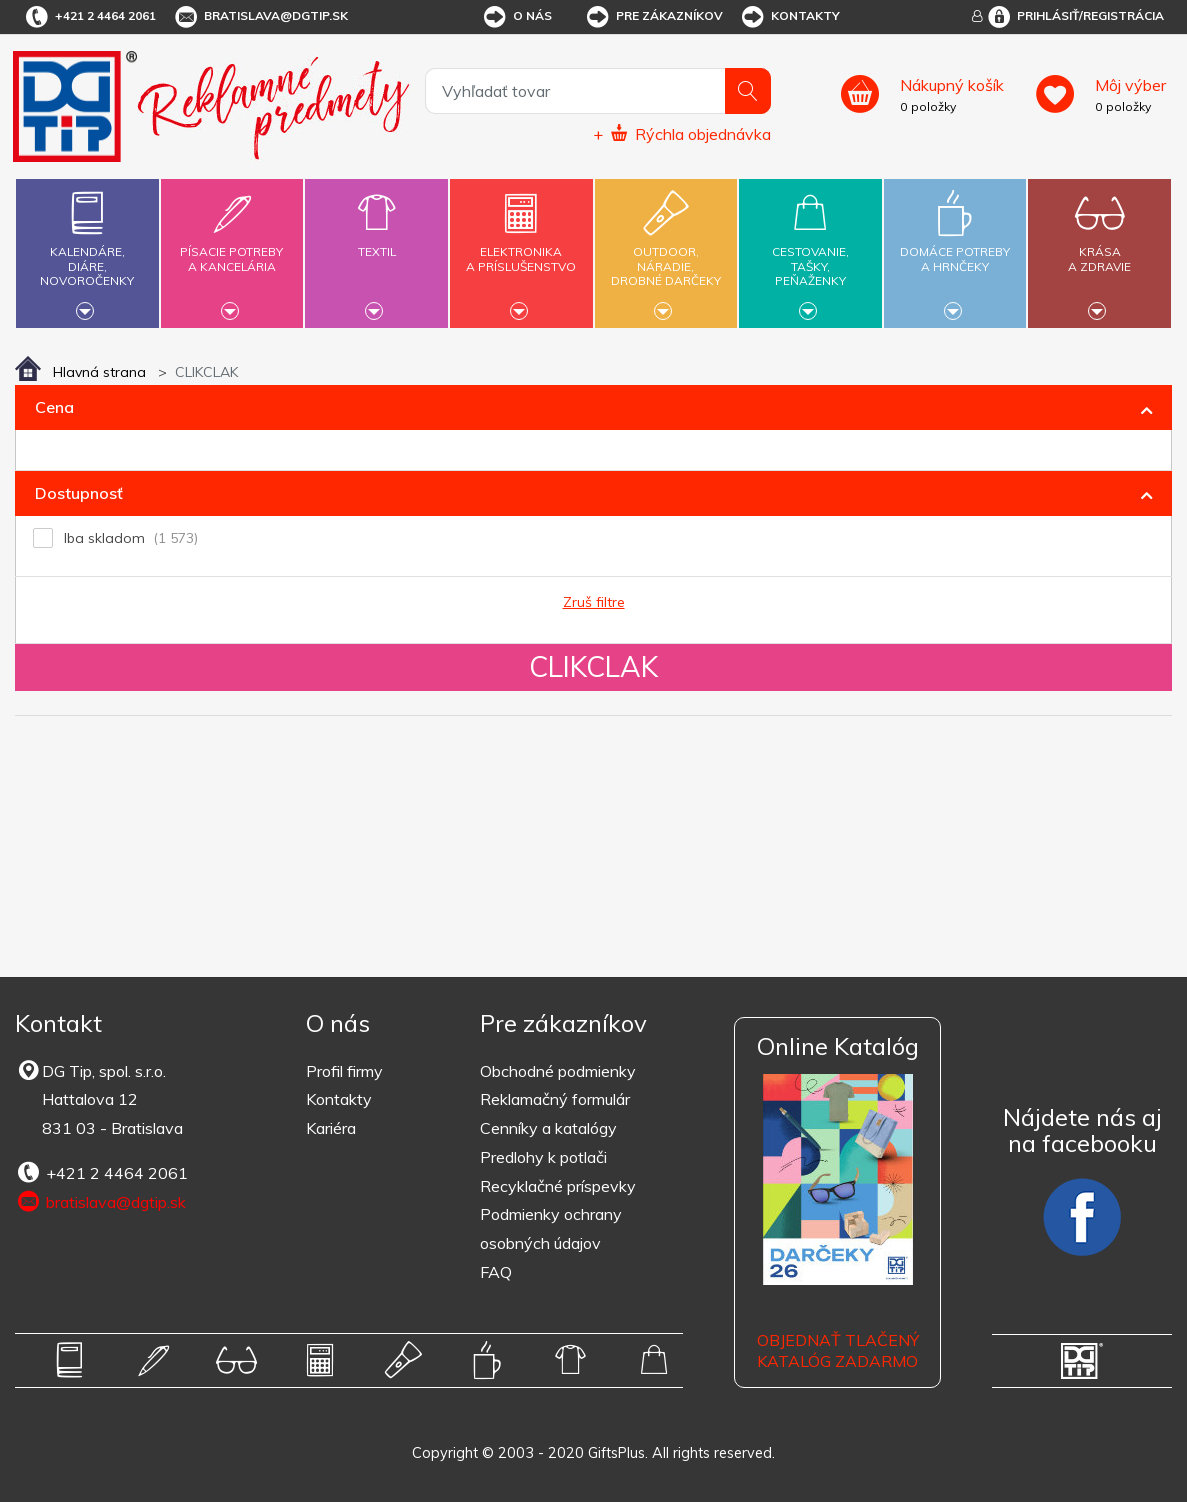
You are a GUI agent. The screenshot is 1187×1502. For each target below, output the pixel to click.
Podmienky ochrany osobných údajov (551, 1228)
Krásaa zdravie (1100, 247)
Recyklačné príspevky (558, 1186)
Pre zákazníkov (653, 17)
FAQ (496, 1272)
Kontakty (789, 17)
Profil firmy (344, 1071)
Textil (376, 240)
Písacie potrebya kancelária (232, 247)
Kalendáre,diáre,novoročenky (87, 250)
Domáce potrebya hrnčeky (955, 247)
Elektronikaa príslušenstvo (521, 247)
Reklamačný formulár (555, 1099)
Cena (54, 407)
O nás (516, 17)
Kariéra (331, 1128)
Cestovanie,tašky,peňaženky (810, 250)
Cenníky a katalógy (548, 1128)
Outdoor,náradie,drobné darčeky (666, 250)
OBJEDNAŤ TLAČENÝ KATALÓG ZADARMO (838, 1350)
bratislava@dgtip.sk (260, 17)
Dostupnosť (79, 493)
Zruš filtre (594, 602)
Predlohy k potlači (543, 1157)
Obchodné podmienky (558, 1071)
